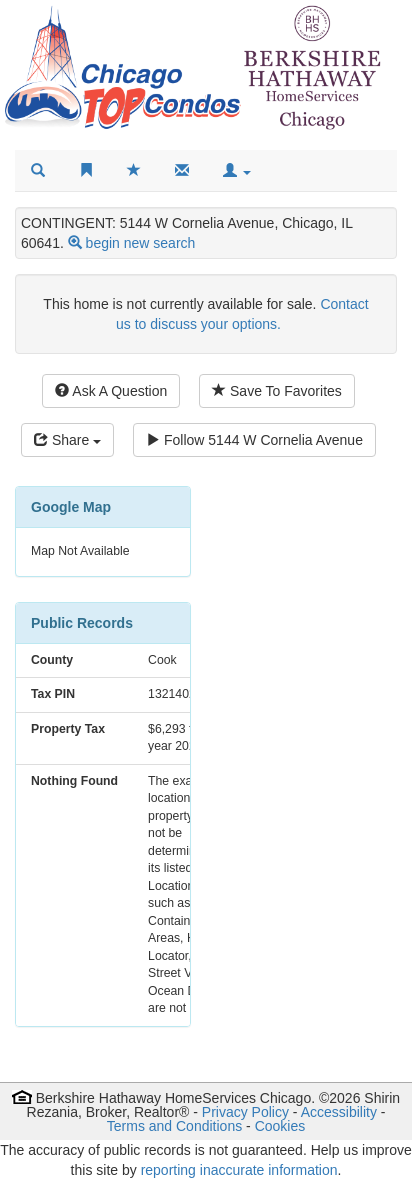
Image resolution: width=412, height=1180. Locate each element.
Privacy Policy (245, 1112)
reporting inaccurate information (239, 1170)
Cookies (280, 1126)
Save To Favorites (277, 391)
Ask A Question (111, 391)
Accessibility (339, 1112)
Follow (254, 440)
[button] (237, 171)
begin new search (141, 243)
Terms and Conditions (174, 1126)
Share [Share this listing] (67, 440)
